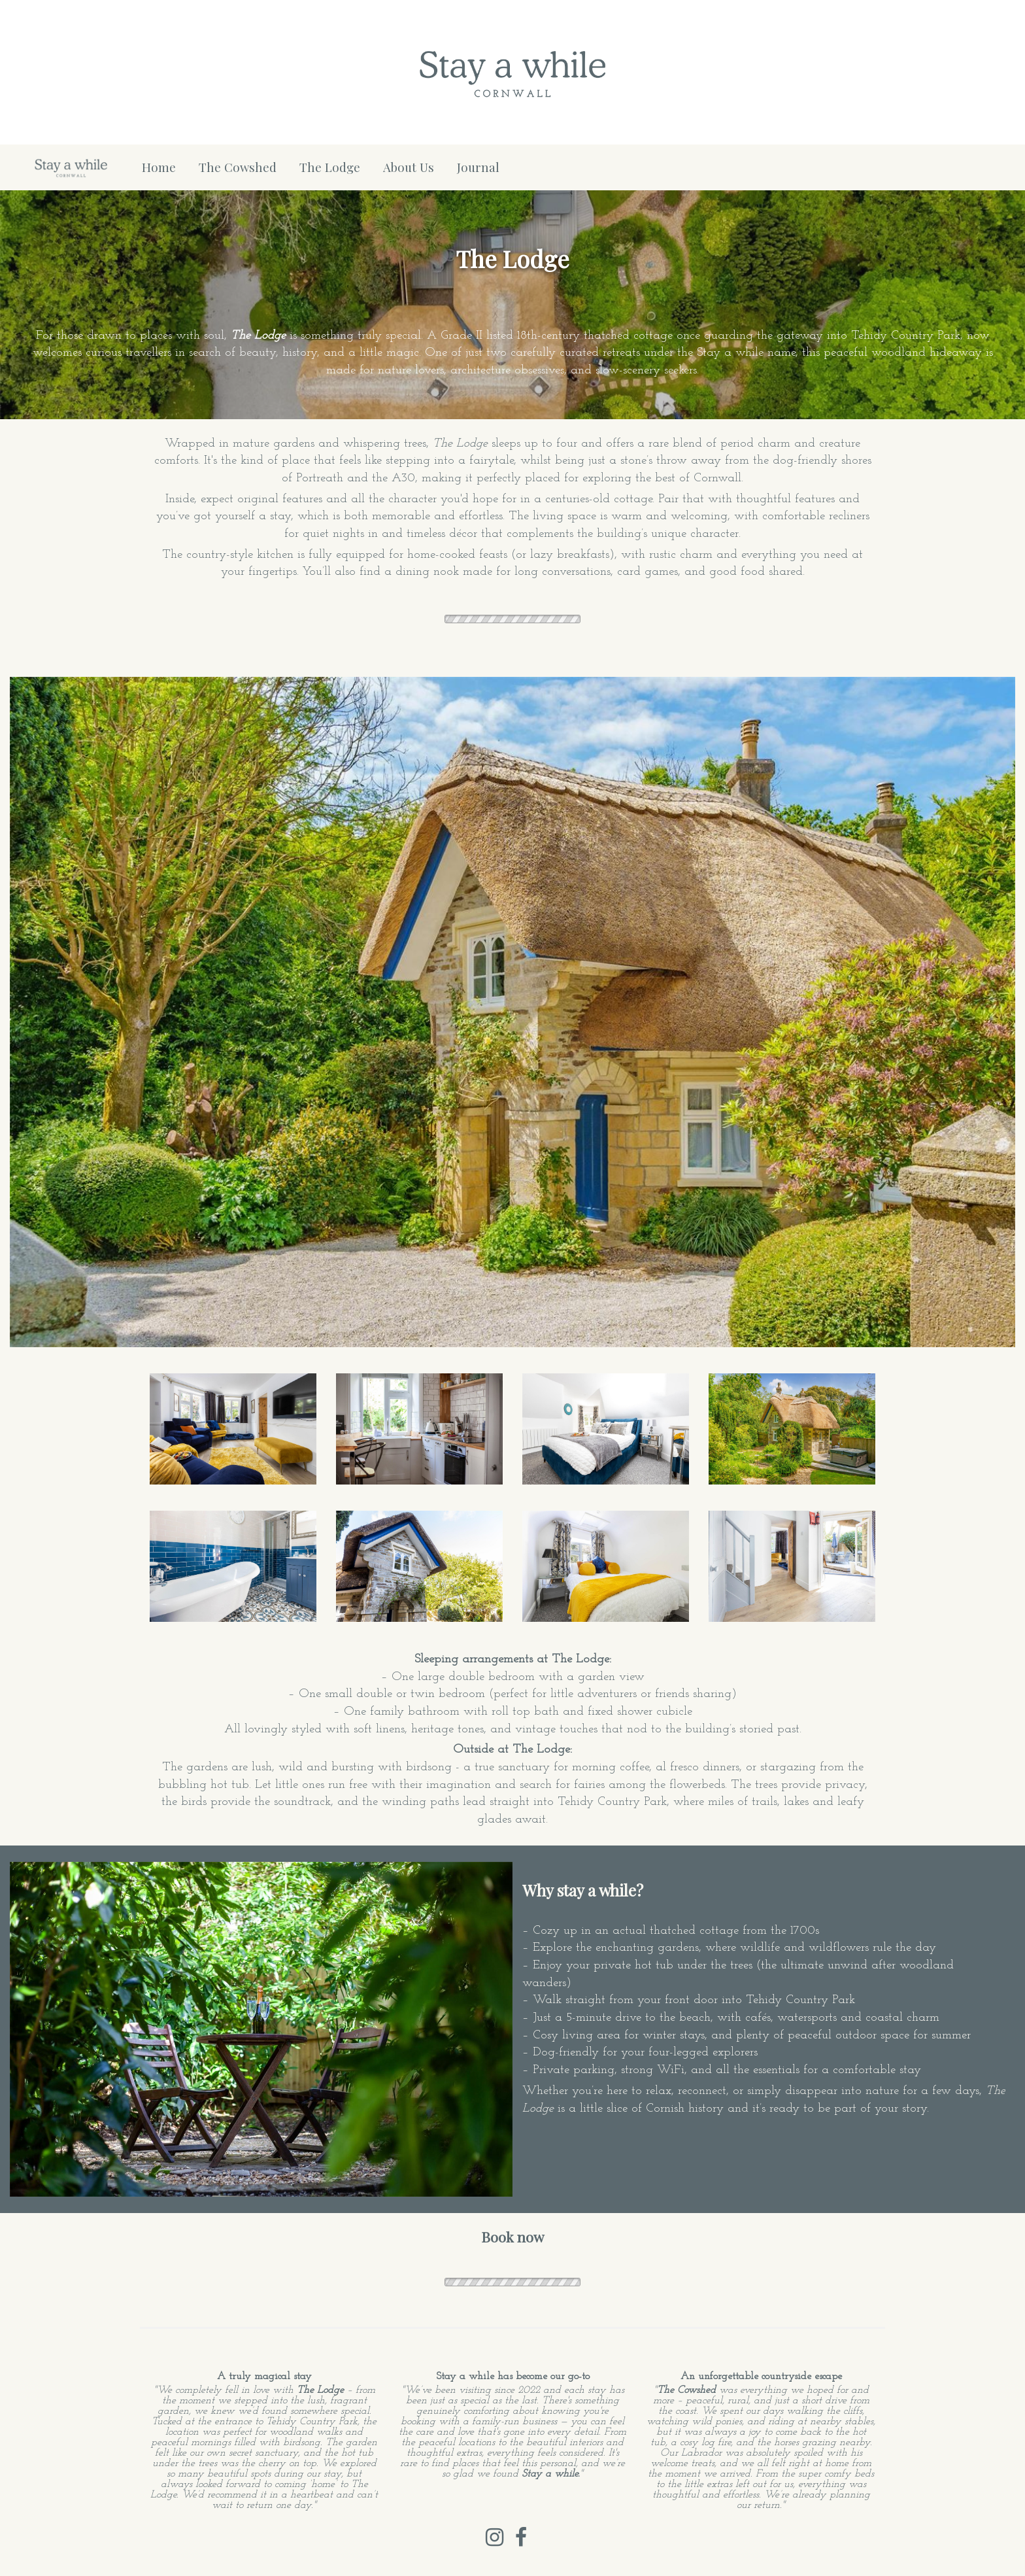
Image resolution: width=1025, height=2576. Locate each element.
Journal (478, 167)
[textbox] (512, 259)
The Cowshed (238, 167)
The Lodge (329, 167)
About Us (408, 167)
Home (159, 167)
